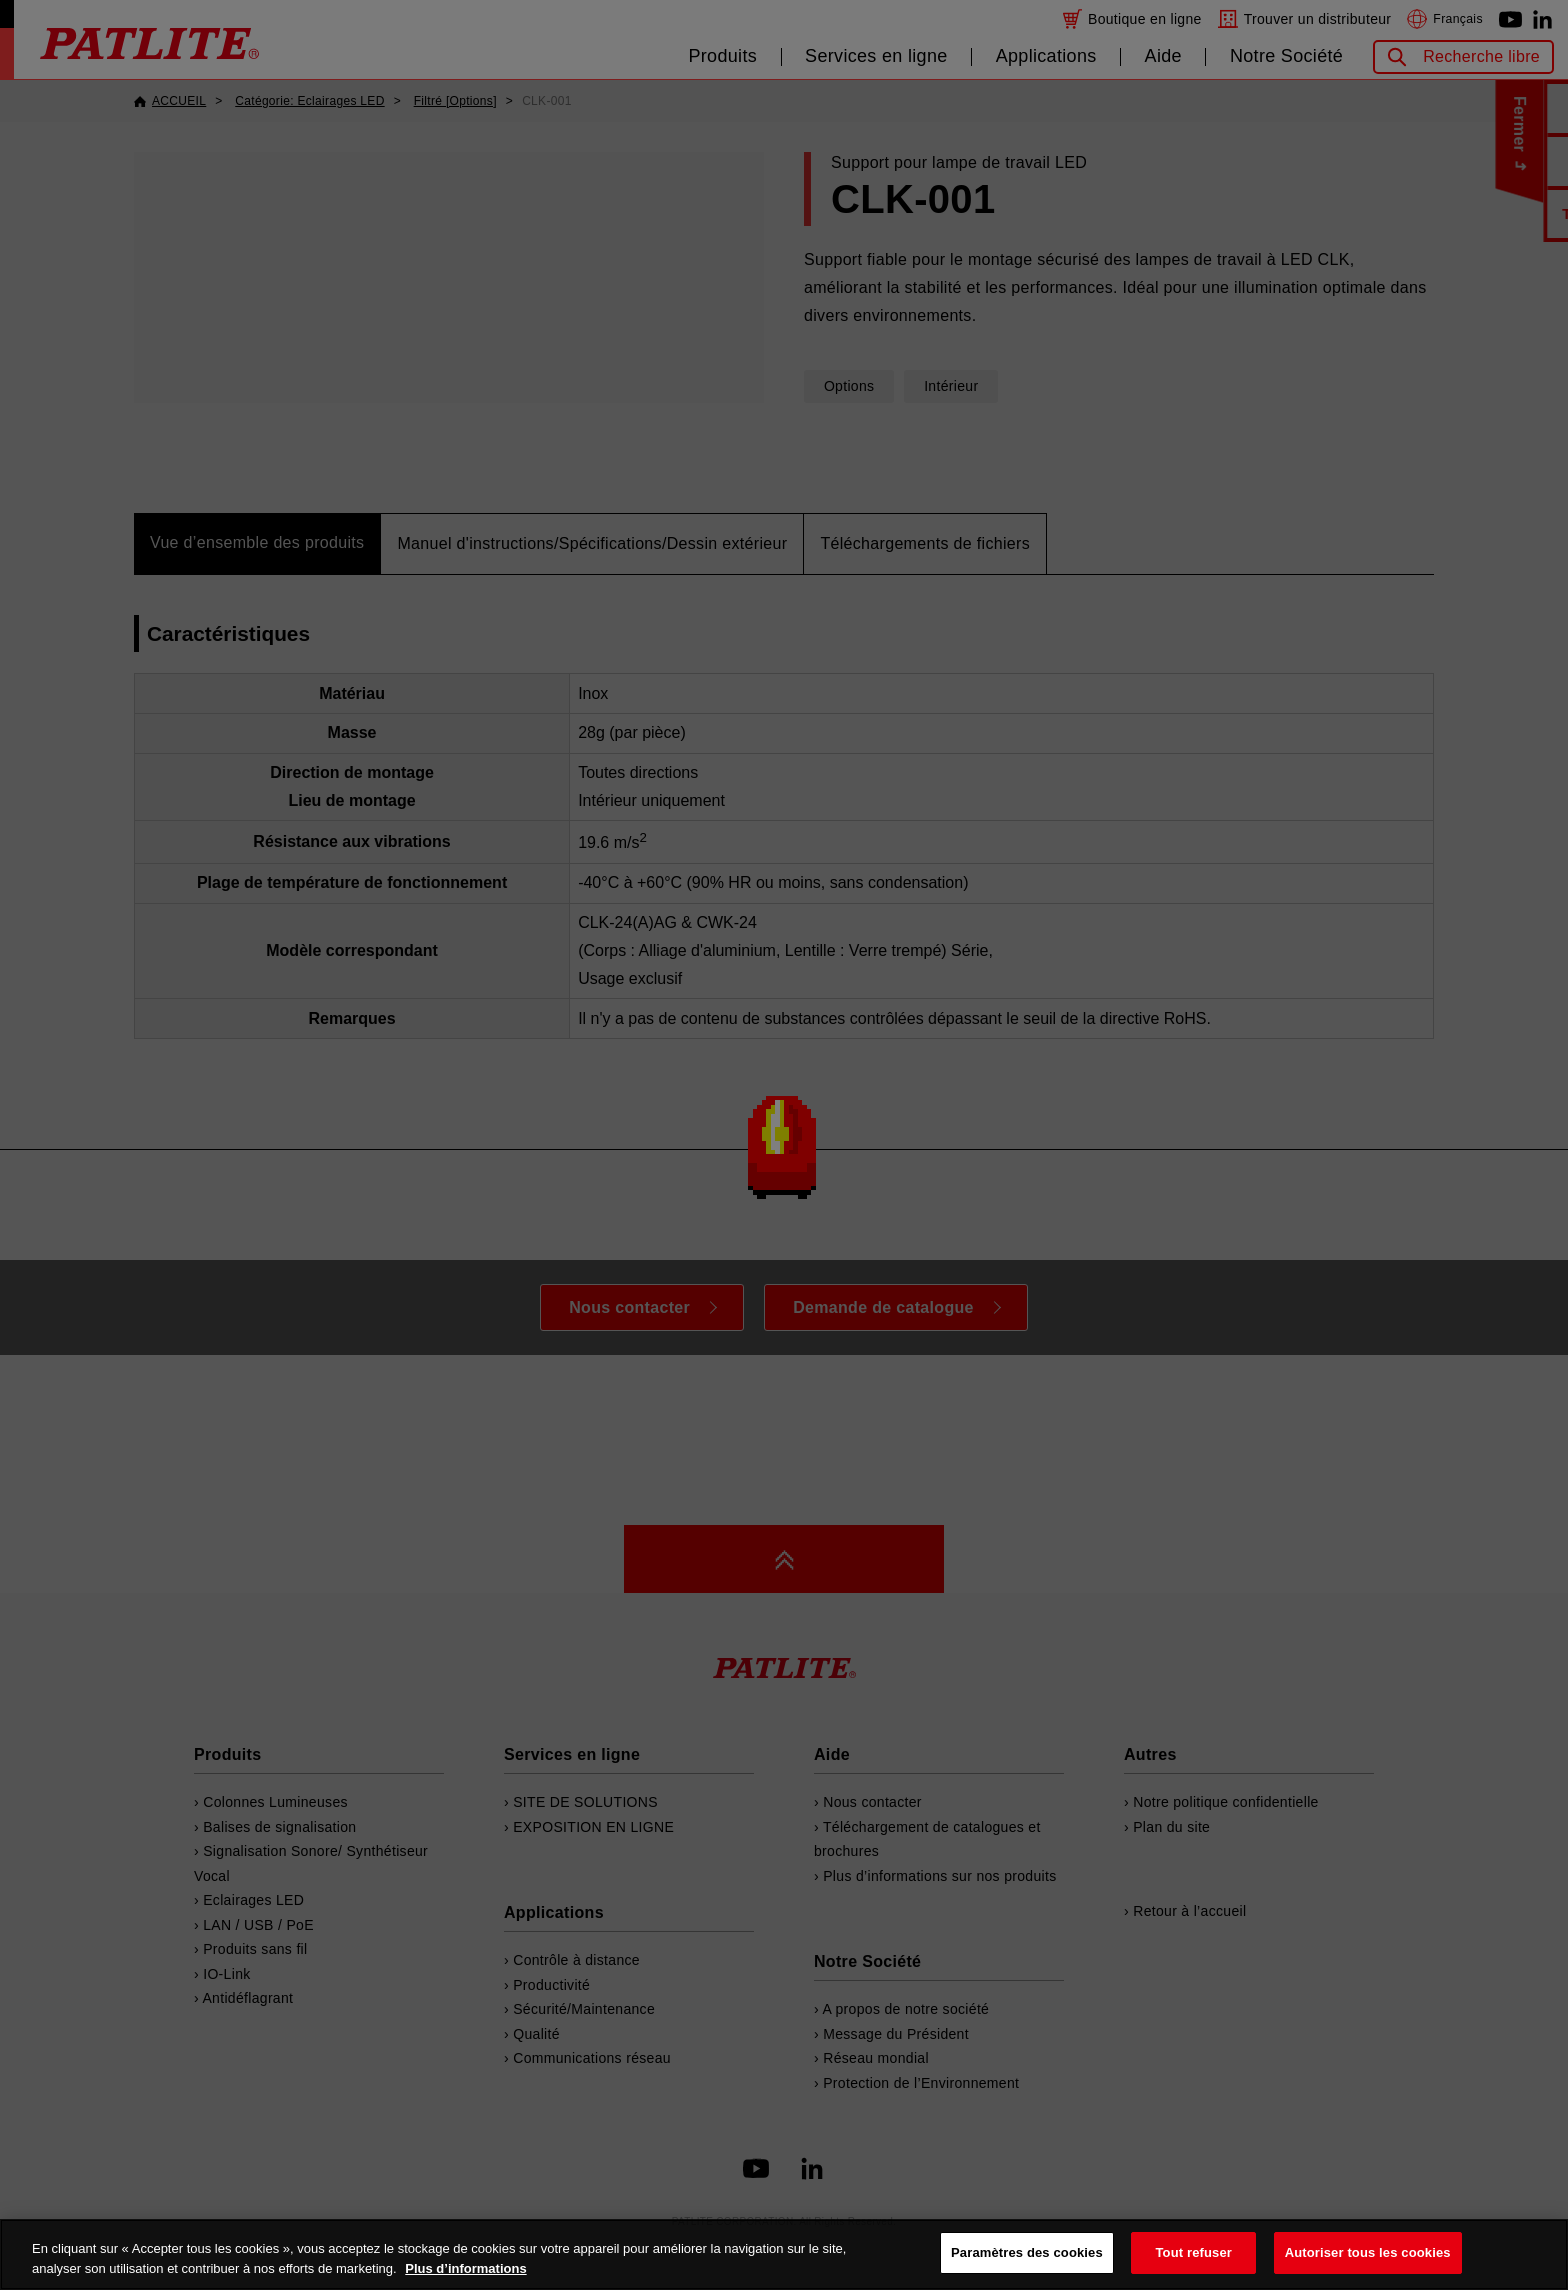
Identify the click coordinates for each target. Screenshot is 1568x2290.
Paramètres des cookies (1027, 2252)
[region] (784, 2254)
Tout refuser (1194, 2252)
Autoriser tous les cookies (1368, 2252)
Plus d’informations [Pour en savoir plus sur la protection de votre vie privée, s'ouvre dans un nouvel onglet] (465, 2268)
